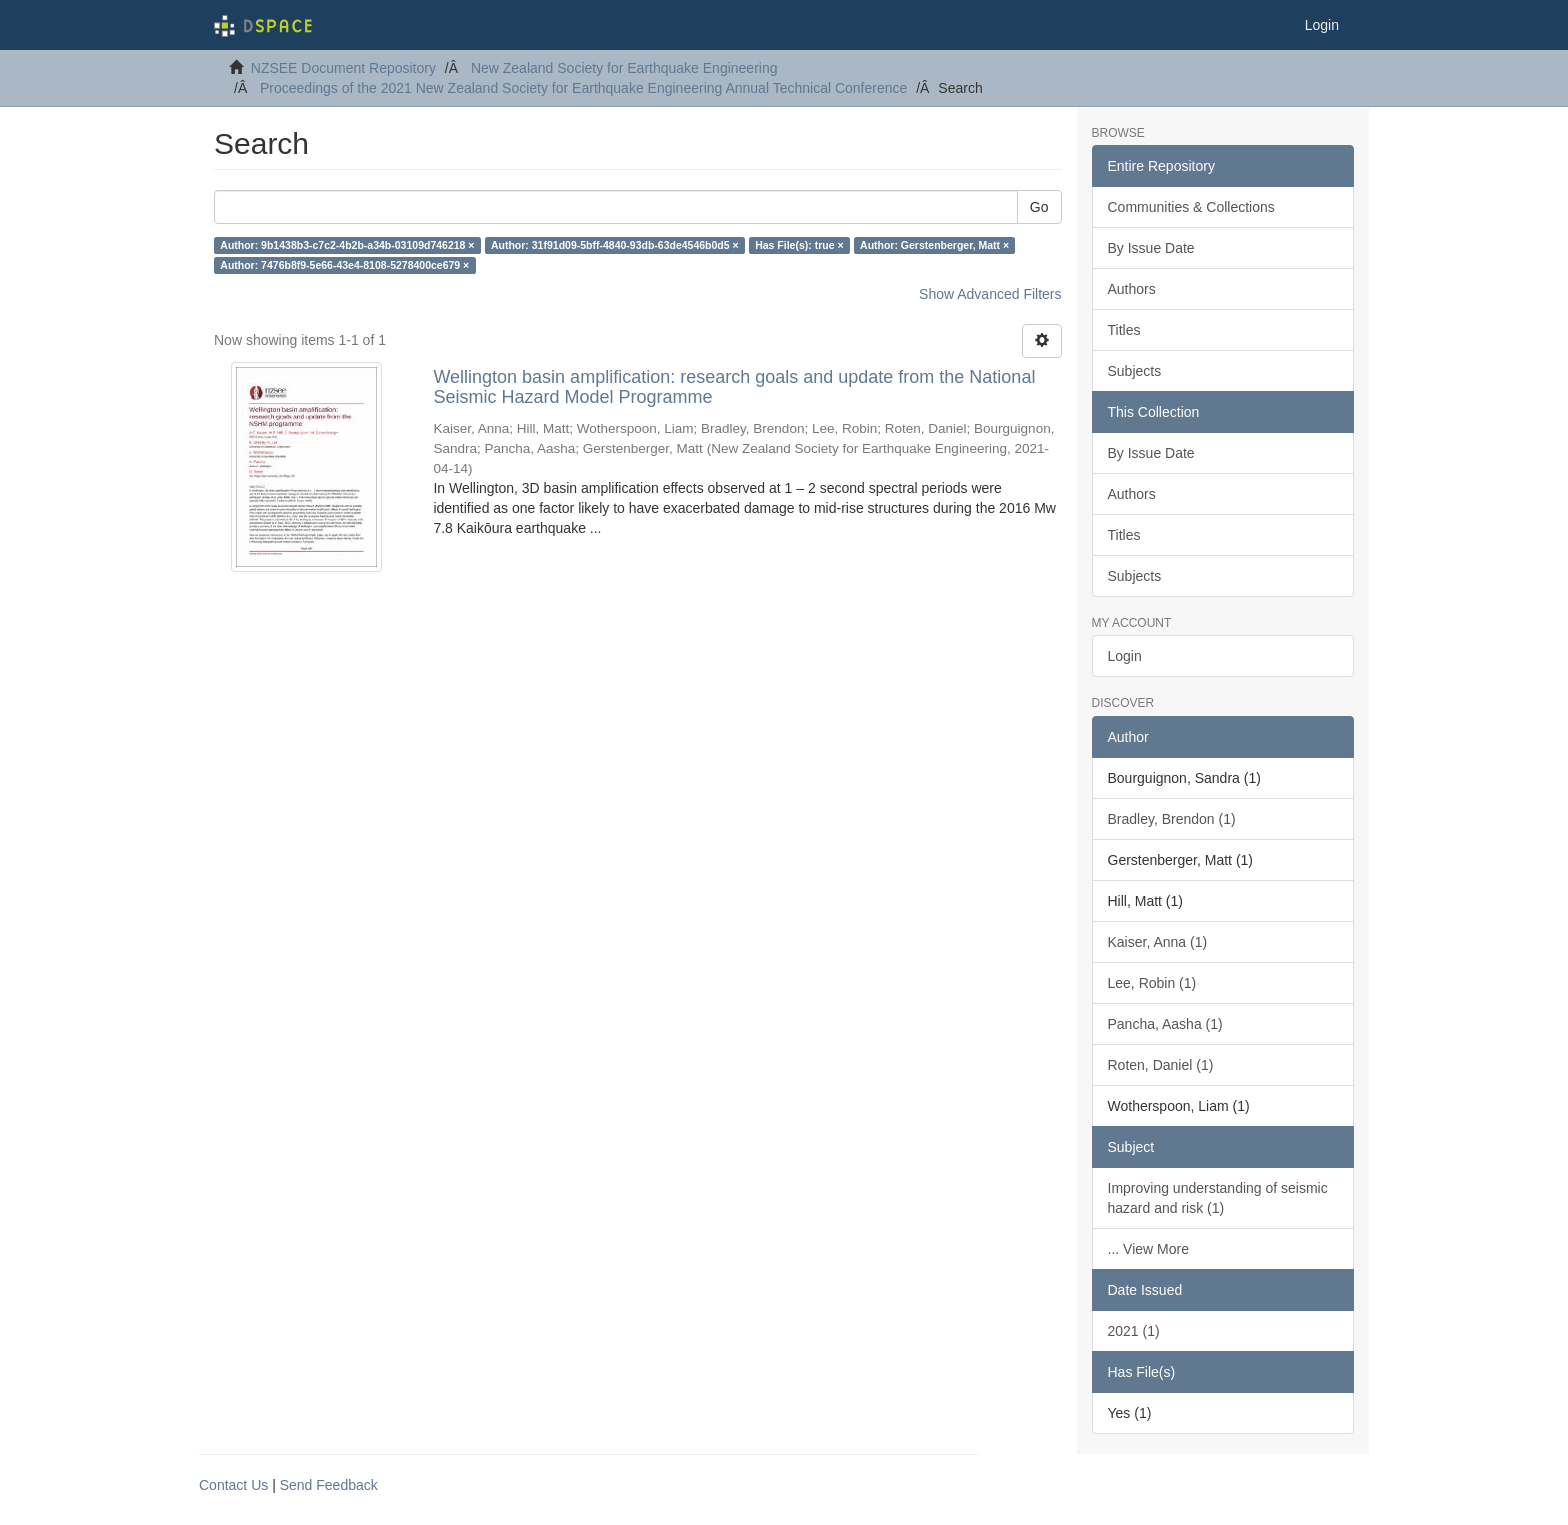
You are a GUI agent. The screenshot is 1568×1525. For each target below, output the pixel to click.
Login (1125, 656)
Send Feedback (329, 1485)
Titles (1124, 330)
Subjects (1135, 371)
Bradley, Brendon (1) (1172, 819)
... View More (1148, 1249)
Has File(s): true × (799, 245)
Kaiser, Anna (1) (1158, 942)
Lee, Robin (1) (1152, 983)
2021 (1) (1134, 1331)
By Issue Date (1151, 248)
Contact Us (233, 1485)
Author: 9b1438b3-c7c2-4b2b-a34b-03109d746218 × (347, 245)
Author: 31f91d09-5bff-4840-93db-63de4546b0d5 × (615, 245)
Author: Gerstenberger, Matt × (934, 245)
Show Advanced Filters (990, 294)
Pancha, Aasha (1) (1165, 1024)
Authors (1132, 289)
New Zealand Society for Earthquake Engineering (624, 68)
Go (1039, 207)
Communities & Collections (1191, 207)
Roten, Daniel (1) (1161, 1065)
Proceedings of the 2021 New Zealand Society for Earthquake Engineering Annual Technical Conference (583, 88)
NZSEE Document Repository (343, 68)
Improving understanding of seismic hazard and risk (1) (1218, 1198)
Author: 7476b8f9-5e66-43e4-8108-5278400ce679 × (344, 265)
